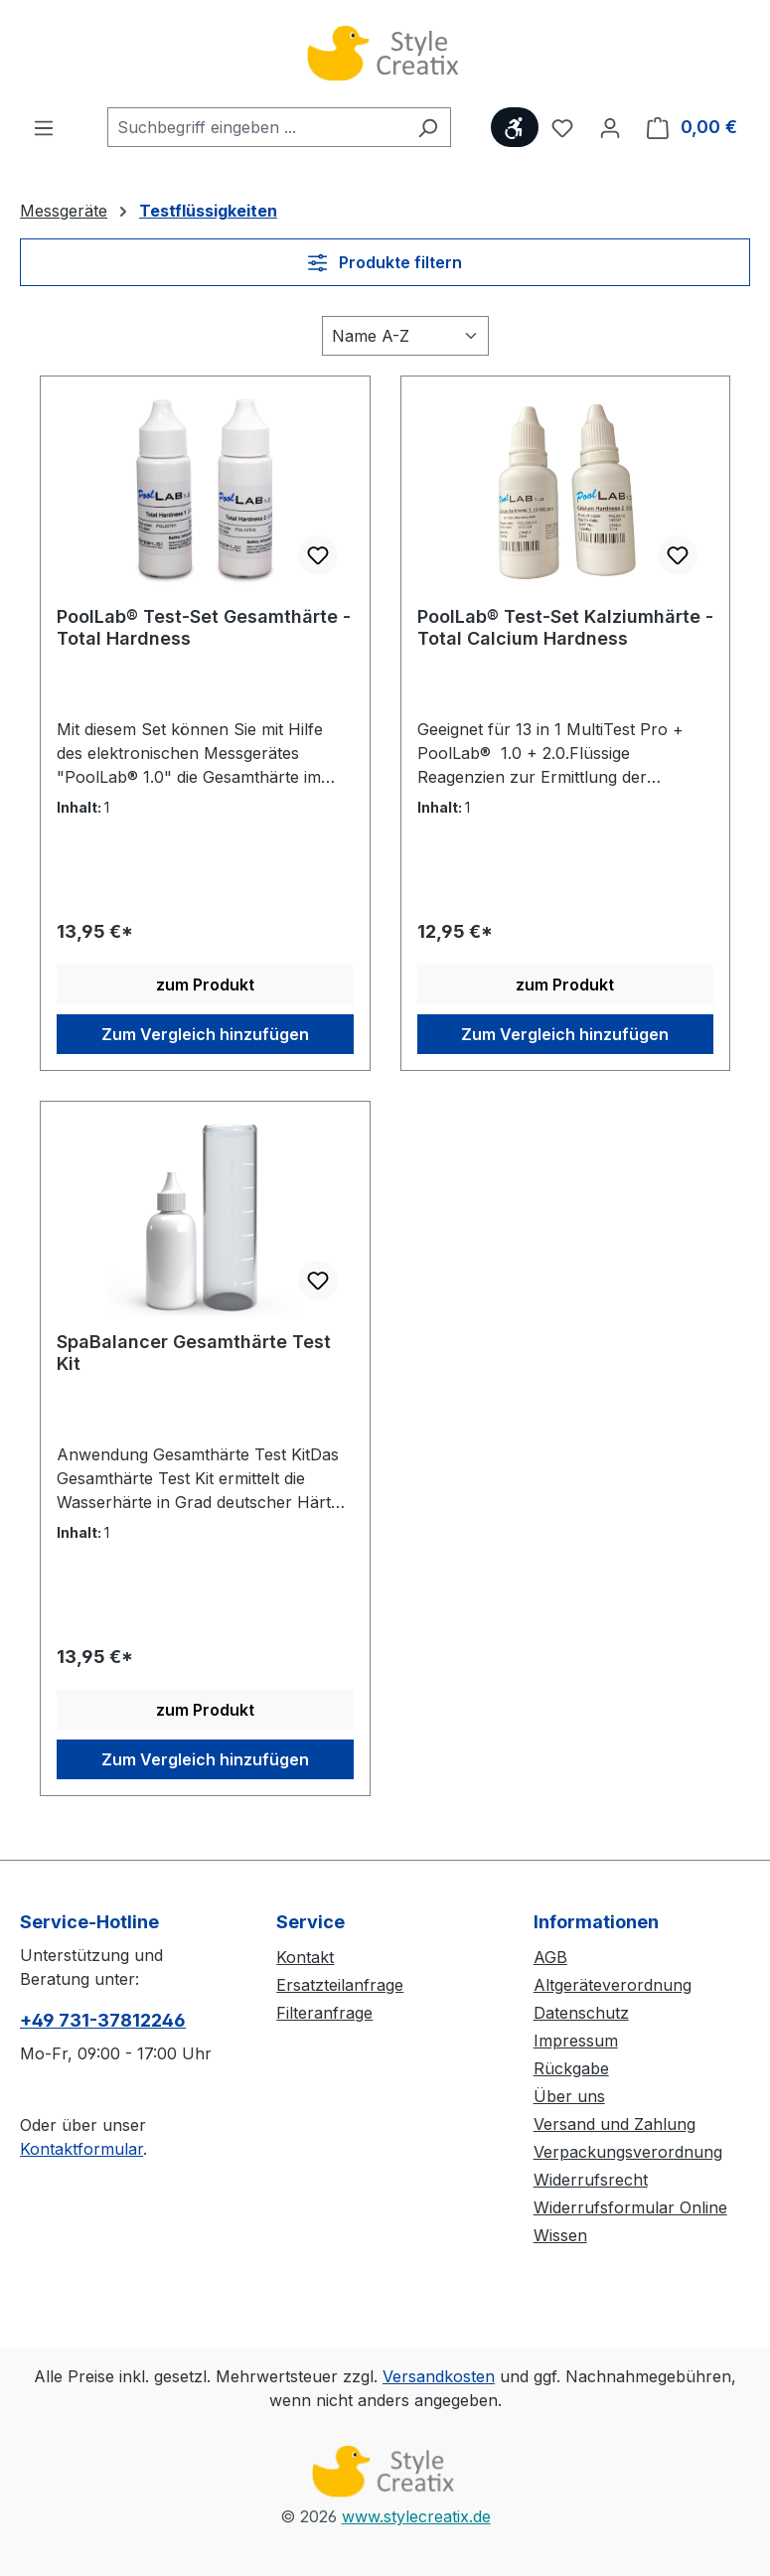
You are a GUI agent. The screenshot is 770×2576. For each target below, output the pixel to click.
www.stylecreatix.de (416, 2516)
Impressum (576, 2040)
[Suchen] (427, 127)
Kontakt (305, 1957)
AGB (550, 1957)
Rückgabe (571, 2068)
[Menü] (44, 127)
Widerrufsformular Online (630, 2207)
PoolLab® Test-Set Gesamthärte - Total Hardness (204, 627)
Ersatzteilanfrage (339, 1985)
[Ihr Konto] (610, 127)
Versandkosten (439, 2376)
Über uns (569, 2096)
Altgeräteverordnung (613, 1985)
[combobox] (256, 127)
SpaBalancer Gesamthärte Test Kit (194, 1352)
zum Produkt (205, 984)
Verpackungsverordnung (628, 2152)
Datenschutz (581, 2013)
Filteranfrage (324, 2013)
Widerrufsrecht (591, 2180)
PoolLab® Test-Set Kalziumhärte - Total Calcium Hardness (565, 627)
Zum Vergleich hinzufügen (205, 1034)
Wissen (560, 2235)
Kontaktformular (81, 2149)
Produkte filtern (385, 262)
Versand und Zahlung (614, 2124)
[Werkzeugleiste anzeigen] (515, 127)
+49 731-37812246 (103, 2020)
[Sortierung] (405, 336)
